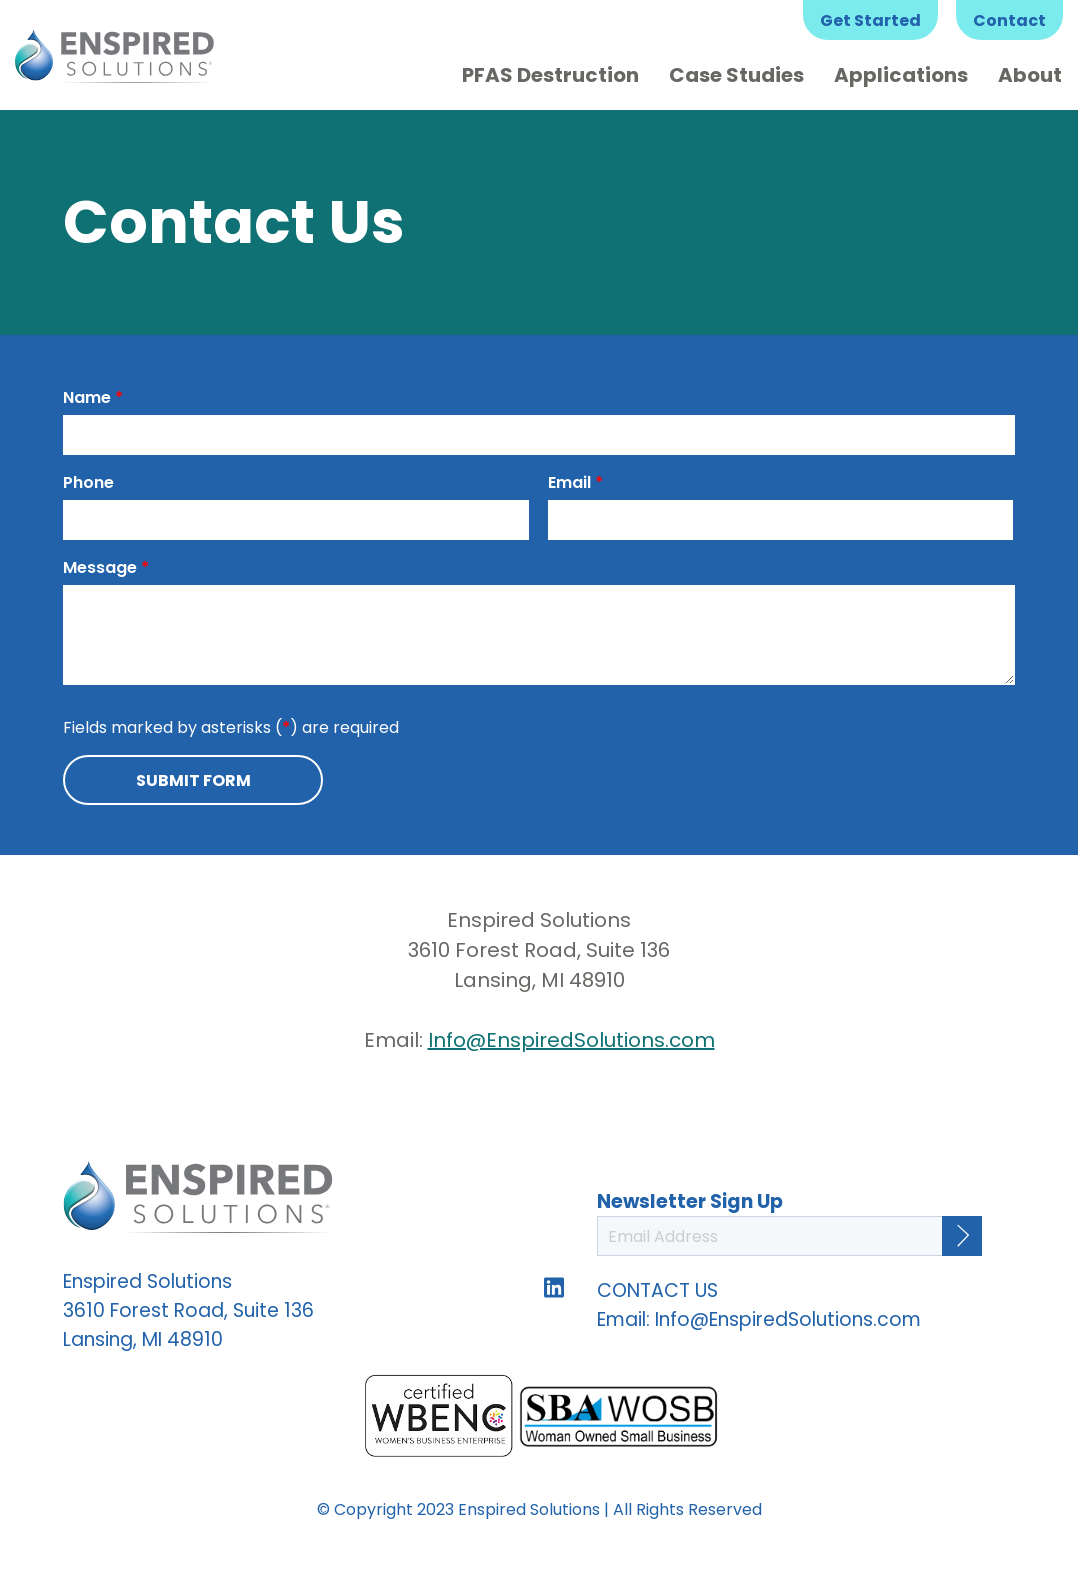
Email (575, 482)
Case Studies (736, 75)
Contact (1009, 20)
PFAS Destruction (550, 75)
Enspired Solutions (114, 55)
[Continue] (962, 1236)
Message (106, 567)
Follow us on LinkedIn (554, 1287)
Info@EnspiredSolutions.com (571, 1040)
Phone (88, 482)
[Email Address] (789, 1236)
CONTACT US (657, 1290)
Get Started (870, 20)
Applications (901, 75)
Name (93, 397)
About (1030, 75)
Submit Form (193, 780)
